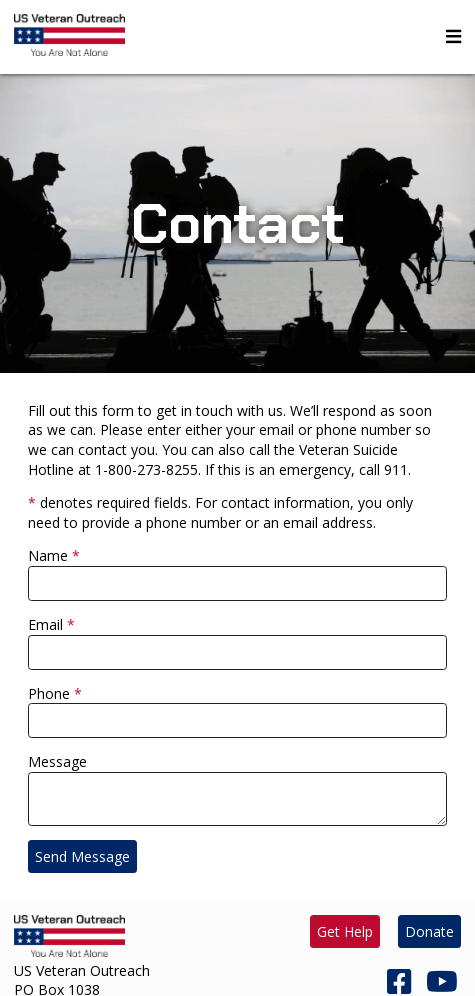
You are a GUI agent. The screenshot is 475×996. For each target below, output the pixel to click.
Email (45, 624)
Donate (429, 931)
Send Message (82, 856)
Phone (49, 693)
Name (48, 555)
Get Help (345, 931)
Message (57, 761)
